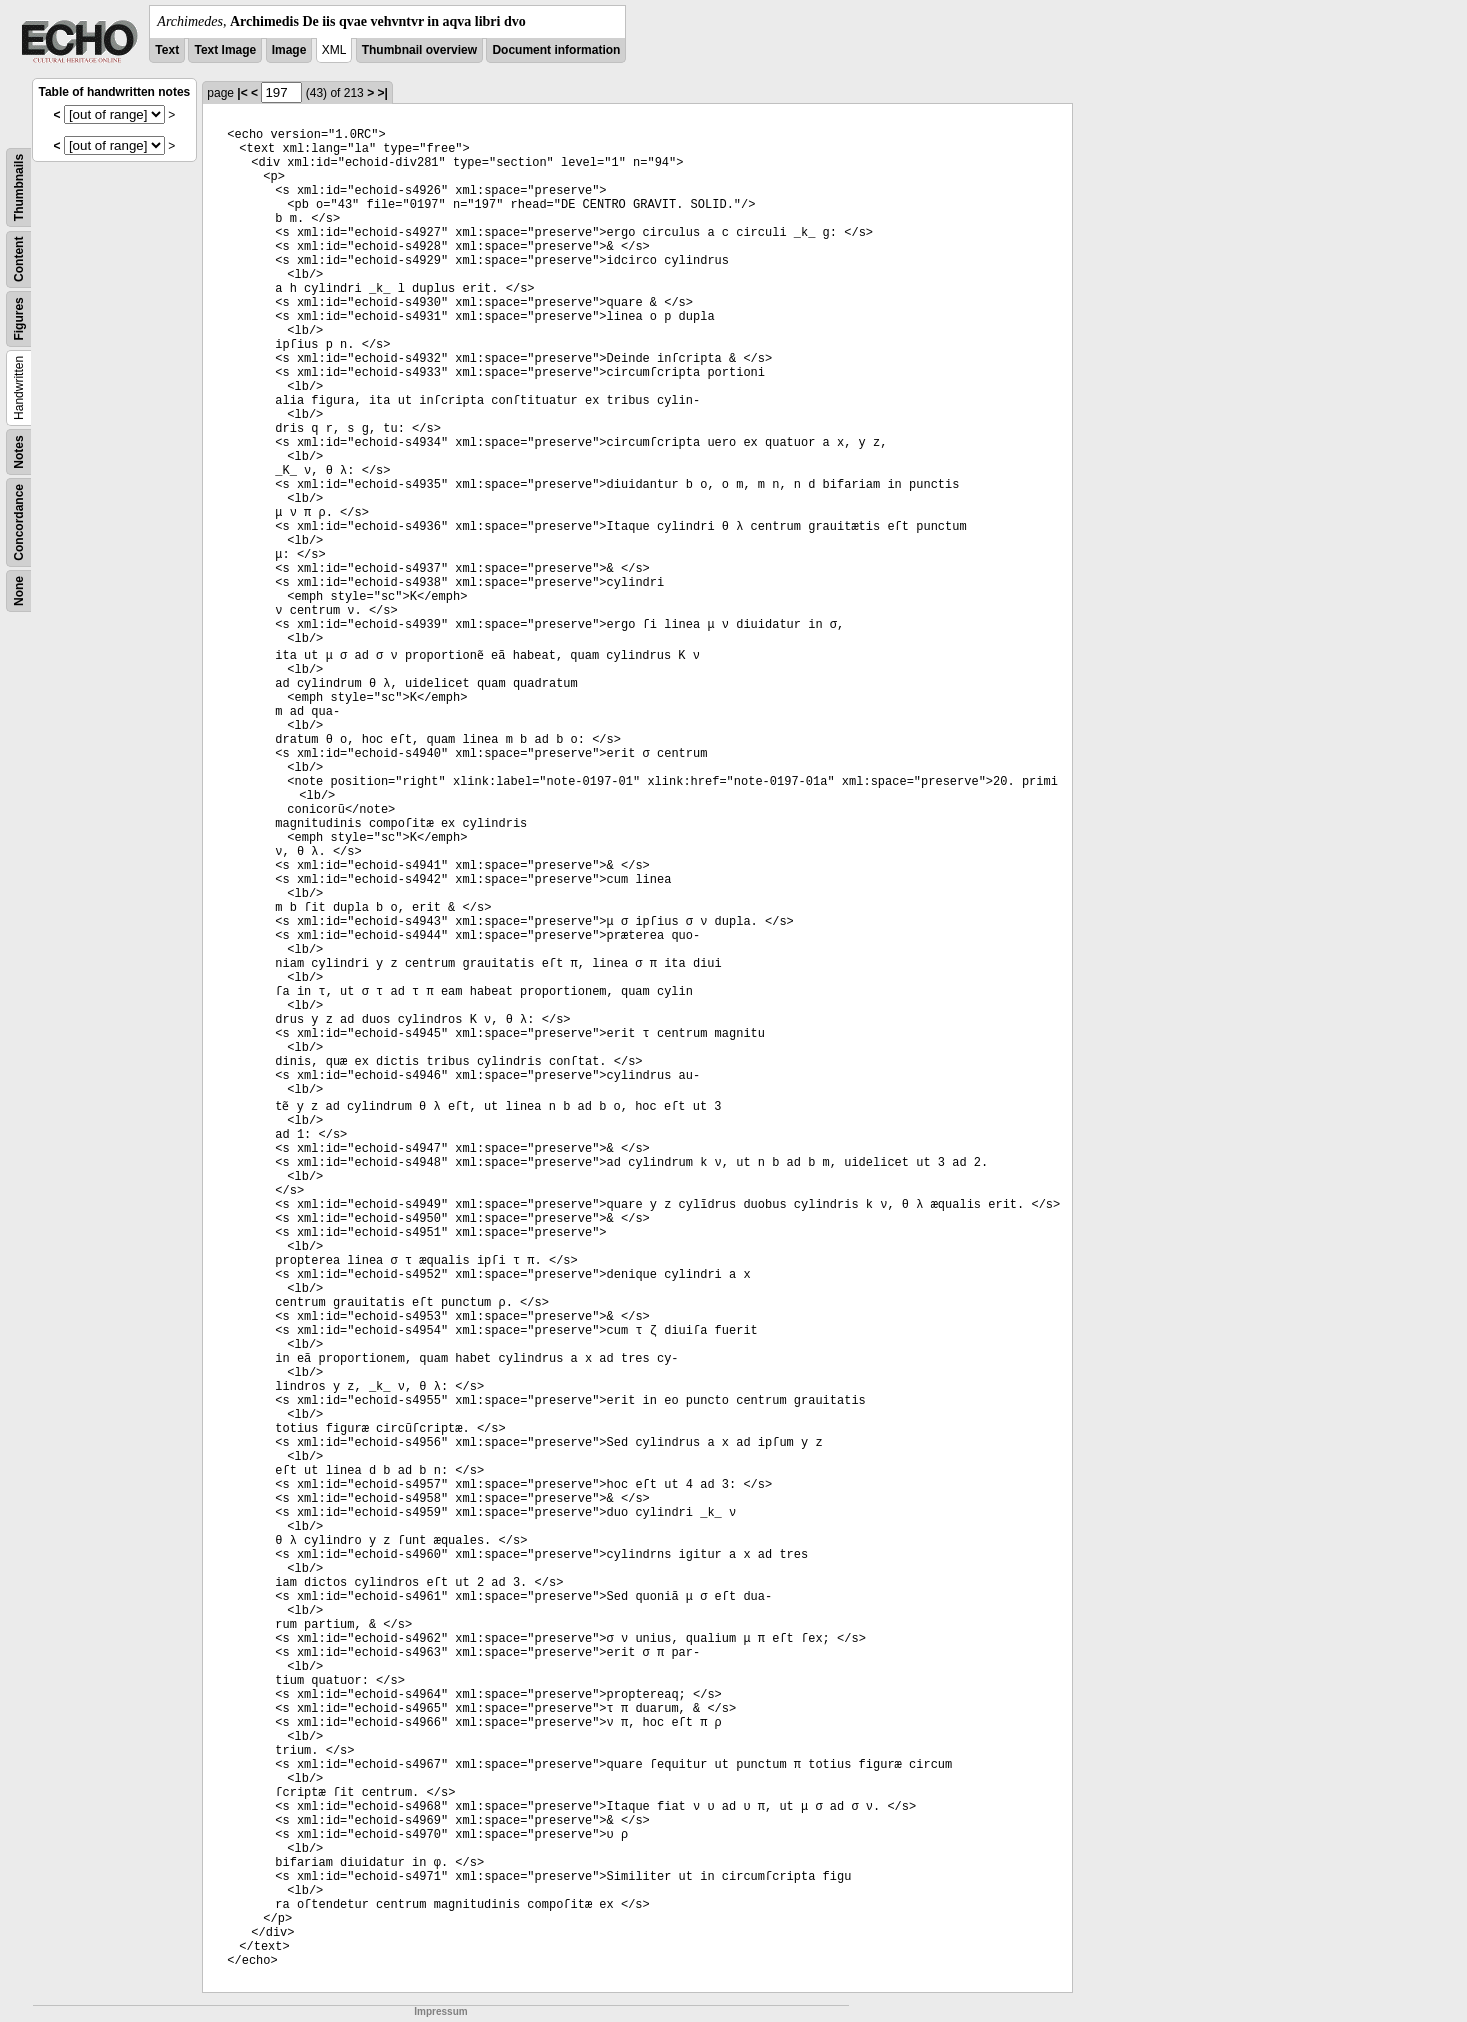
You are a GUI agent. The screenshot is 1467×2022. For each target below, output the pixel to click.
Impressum (440, 2011)
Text (167, 50)
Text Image (225, 50)
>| (382, 93)
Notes (19, 451)
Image (289, 50)
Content (19, 259)
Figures (19, 318)
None (19, 591)
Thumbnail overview (419, 50)
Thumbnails (19, 187)
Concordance (19, 522)
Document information (556, 50)
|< (242, 93)
